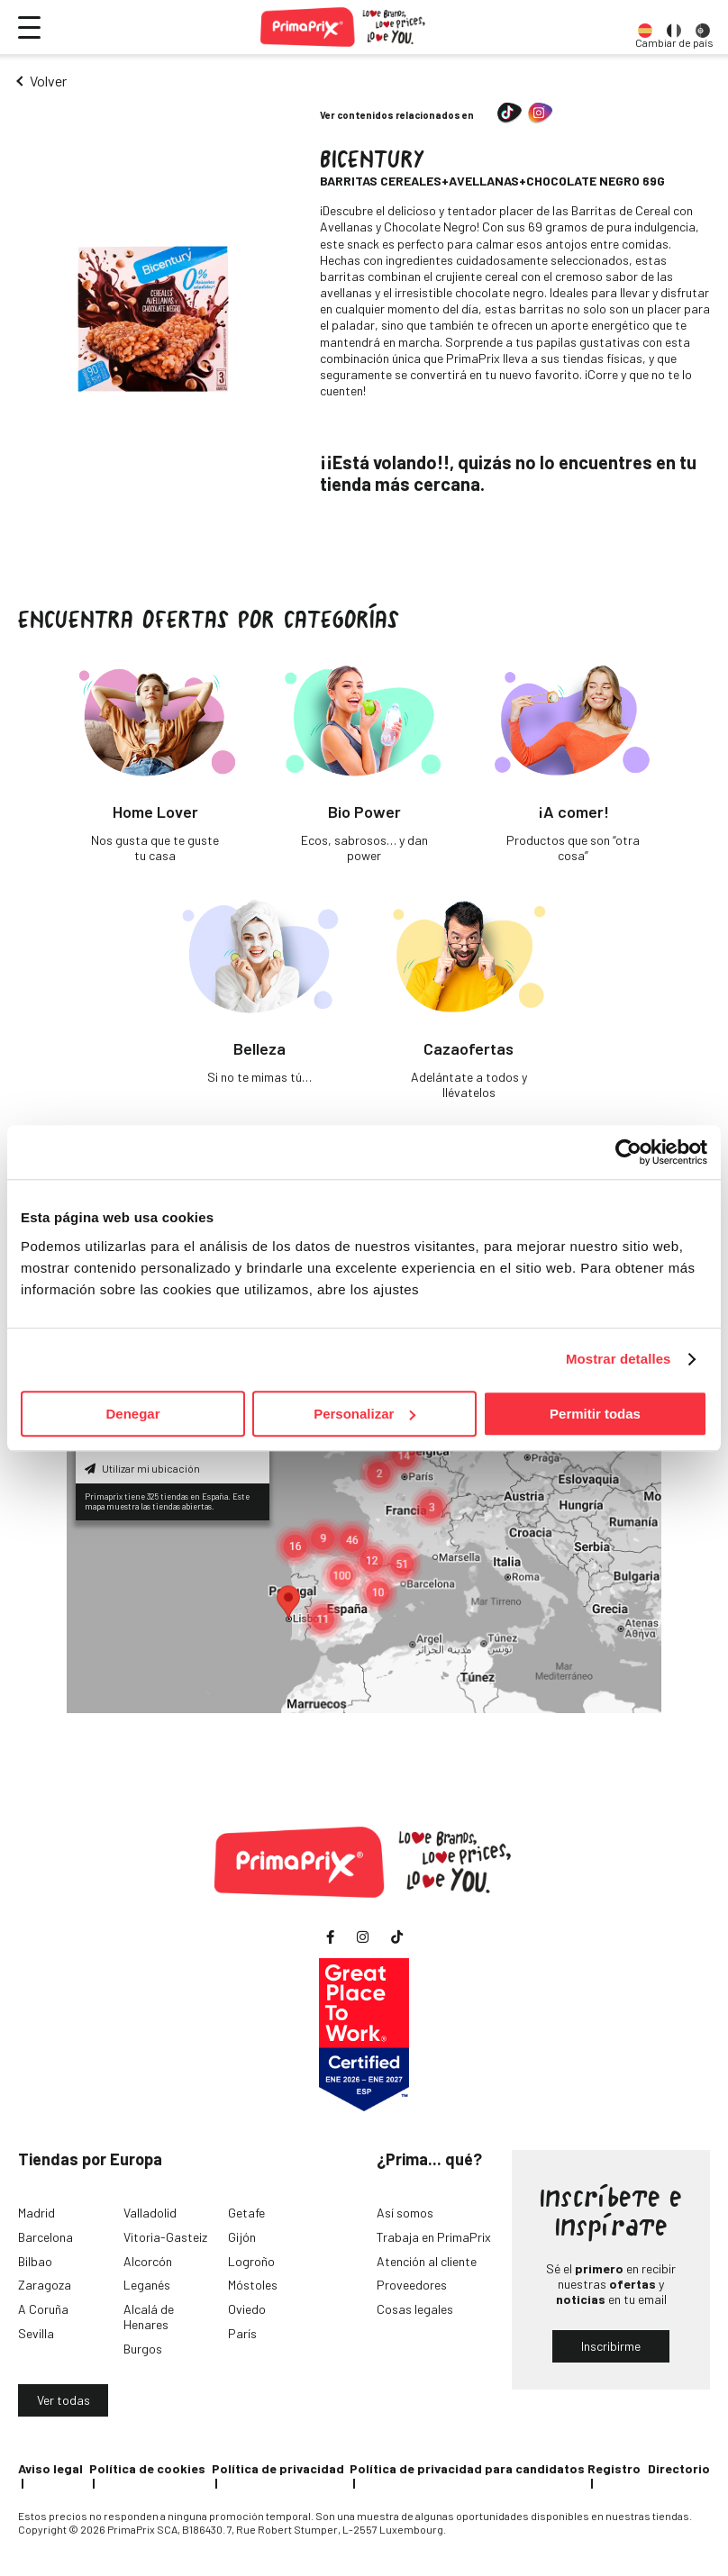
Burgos (142, 2348)
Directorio (679, 2468)
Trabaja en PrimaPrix (434, 2237)
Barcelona (45, 2237)
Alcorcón (147, 2261)
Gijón (242, 2237)
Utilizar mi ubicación (142, 1468)
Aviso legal (50, 2468)
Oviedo (247, 2309)
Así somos (405, 2212)
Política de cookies (147, 2468)
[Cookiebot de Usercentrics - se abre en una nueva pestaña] (628, 1152)
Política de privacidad (278, 2468)
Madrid (36, 2212)
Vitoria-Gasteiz (165, 2237)
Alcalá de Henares (148, 2316)
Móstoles (253, 2284)
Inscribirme (611, 2346)
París (242, 2333)
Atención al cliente (427, 2261)
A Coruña (43, 2309)
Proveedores (412, 2284)
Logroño (251, 2261)
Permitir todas (595, 1413)
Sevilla (36, 2333)
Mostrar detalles (618, 1358)
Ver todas (63, 2400)
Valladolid (150, 2212)
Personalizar (364, 1413)
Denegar (132, 1413)
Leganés (146, 2284)
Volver (48, 80)
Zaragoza (44, 2284)
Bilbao (35, 2261)
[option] (645, 27)
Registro (614, 2468)
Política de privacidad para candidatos (467, 2468)
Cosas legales (415, 2309)
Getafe (246, 2212)
